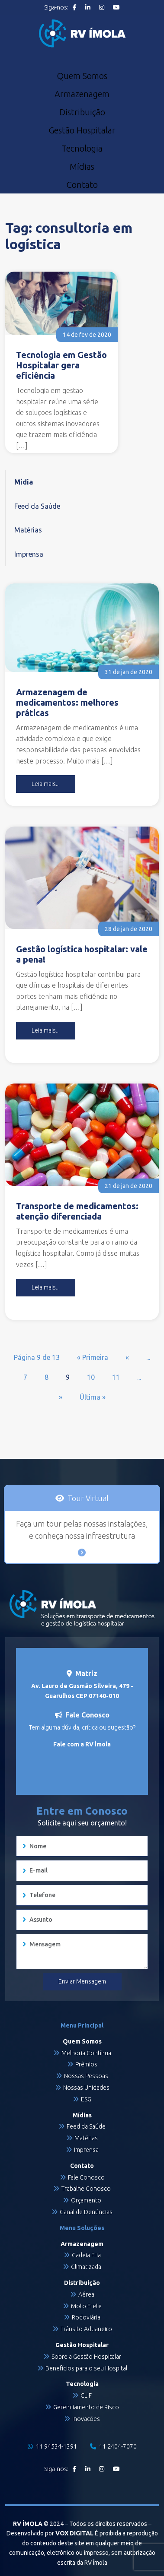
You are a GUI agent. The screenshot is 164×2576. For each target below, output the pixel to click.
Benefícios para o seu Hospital (86, 2368)
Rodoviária (86, 2317)
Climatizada (86, 2266)
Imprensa (28, 554)
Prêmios (86, 2064)
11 (116, 1377)
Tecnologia (82, 148)
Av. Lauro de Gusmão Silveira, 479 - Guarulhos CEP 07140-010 (82, 1690)
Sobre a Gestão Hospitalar (86, 2356)
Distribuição (82, 112)
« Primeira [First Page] (92, 1357)
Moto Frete (86, 2306)
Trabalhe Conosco (86, 2188)
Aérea (86, 2294)
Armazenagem (82, 94)
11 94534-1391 (52, 2446)
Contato (82, 185)
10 (91, 1377)
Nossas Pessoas (86, 2075)
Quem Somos (82, 76)
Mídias (82, 166)
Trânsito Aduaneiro (86, 2329)
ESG (86, 2099)
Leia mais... (46, 783)
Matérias (28, 530)
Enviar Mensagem (82, 1981)
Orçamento (86, 2200)
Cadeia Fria (86, 2255)
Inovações (86, 2418)
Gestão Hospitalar (82, 130)
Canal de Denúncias (86, 2211)
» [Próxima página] (60, 1397)
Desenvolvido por (49, 2533)
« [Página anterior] (127, 1357)
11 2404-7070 (113, 2446)
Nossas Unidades (86, 2087)
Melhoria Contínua (86, 2053)
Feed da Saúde (37, 506)
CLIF (86, 2395)
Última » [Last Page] (93, 1397)
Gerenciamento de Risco (86, 2407)
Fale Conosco (86, 2177)
